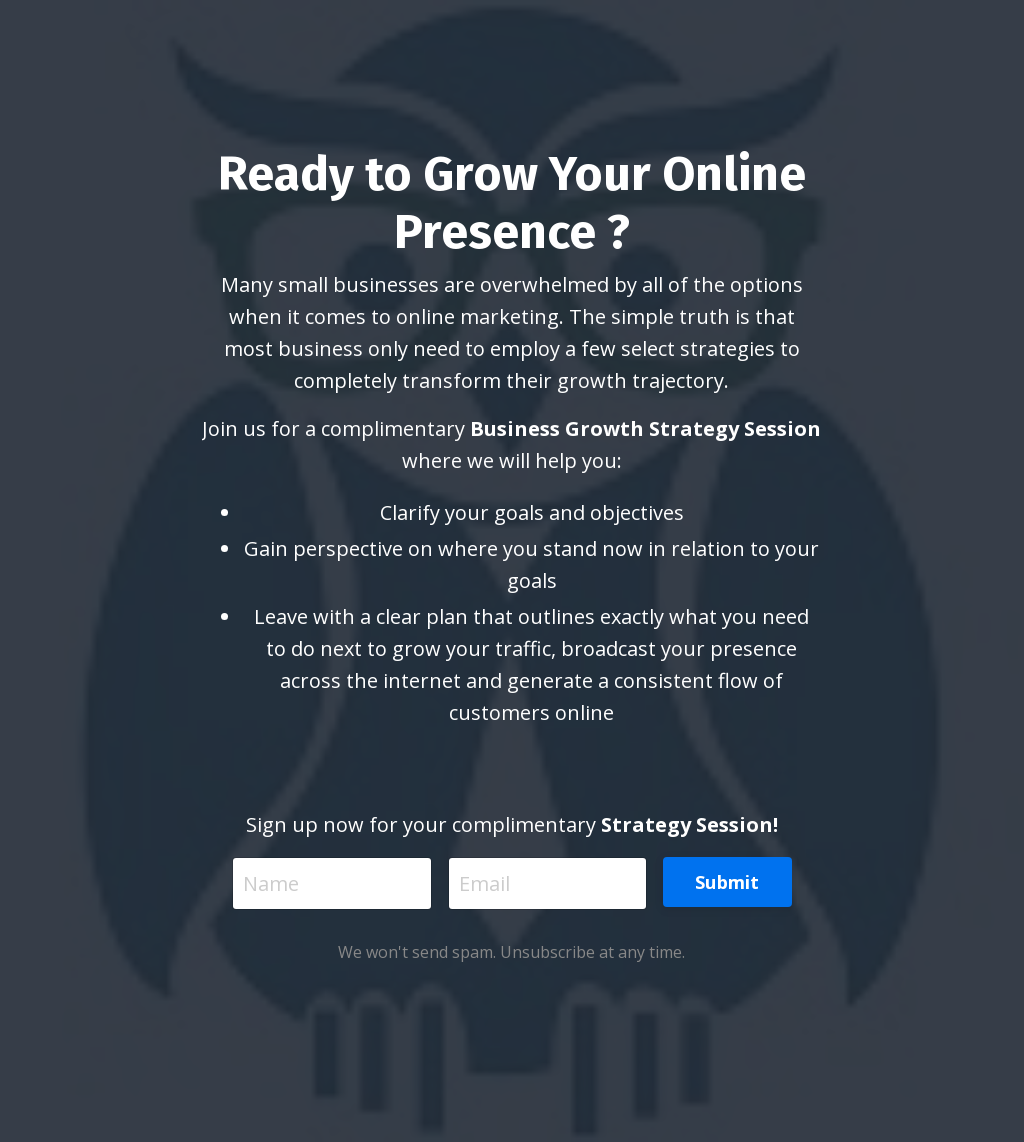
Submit (727, 882)
